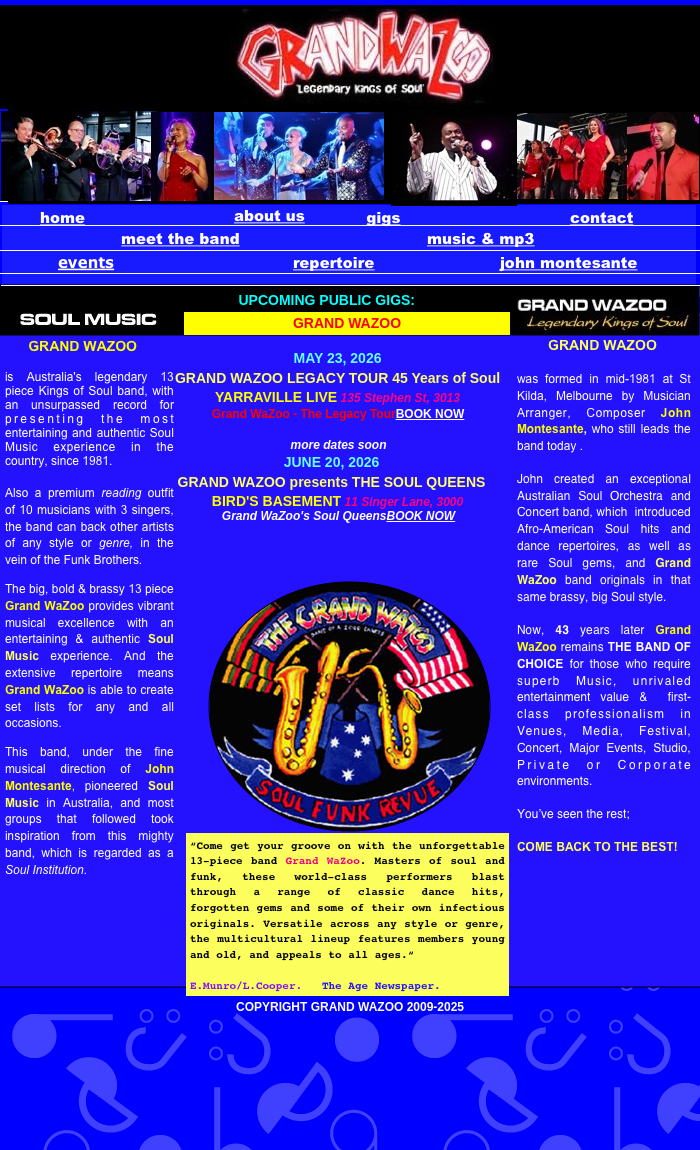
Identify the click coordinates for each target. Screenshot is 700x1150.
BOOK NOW (430, 414)
